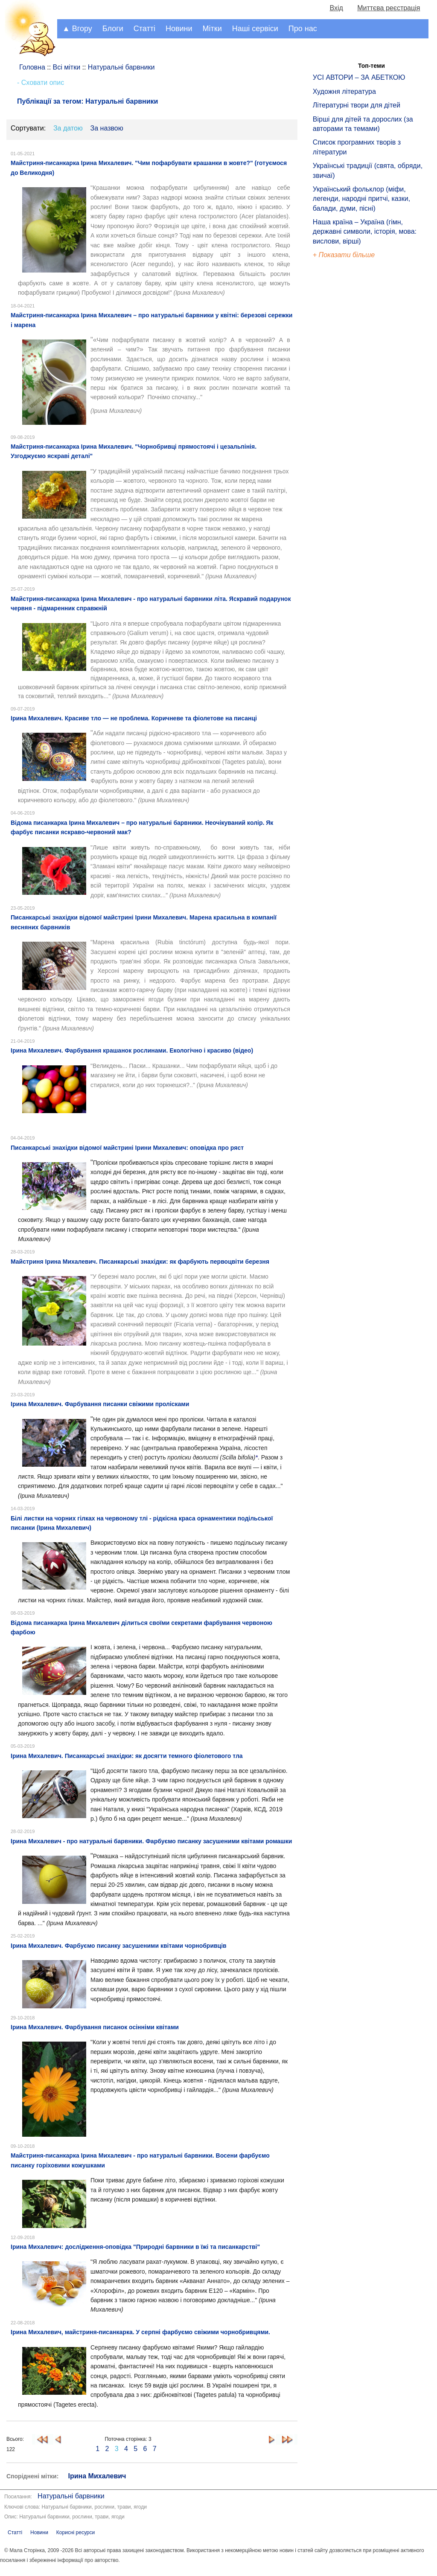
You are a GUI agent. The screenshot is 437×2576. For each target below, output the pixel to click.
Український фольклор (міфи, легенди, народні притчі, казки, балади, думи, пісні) (361, 199)
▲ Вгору (77, 28)
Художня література (344, 91)
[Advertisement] (352, 405)
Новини (179, 28)
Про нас (302, 28)
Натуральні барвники (71, 2496)
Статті (144, 28)
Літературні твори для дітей (356, 105)
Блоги (112, 28)
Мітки (212, 28)
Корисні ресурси (75, 2532)
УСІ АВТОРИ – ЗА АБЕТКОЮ (359, 77)
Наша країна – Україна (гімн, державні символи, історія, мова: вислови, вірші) (365, 231)
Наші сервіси (255, 28)
